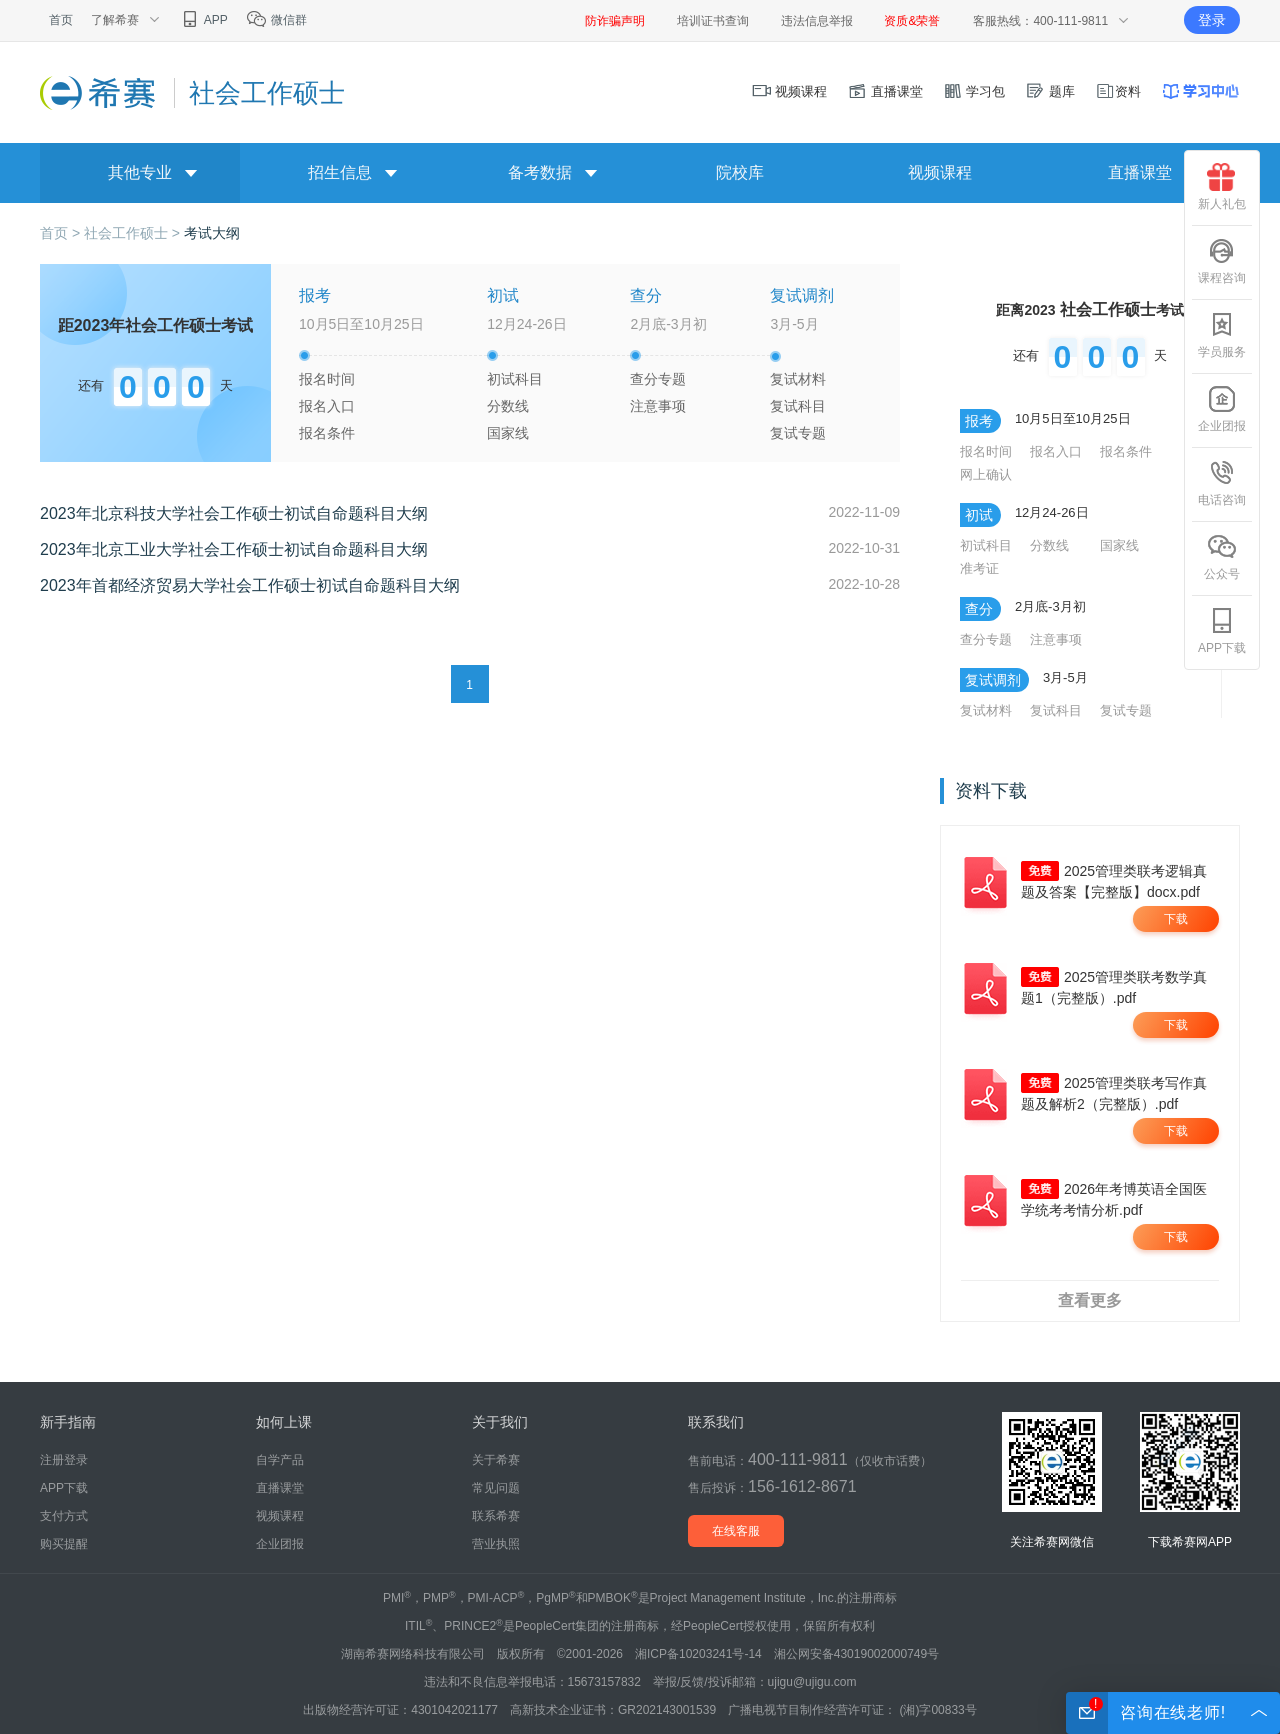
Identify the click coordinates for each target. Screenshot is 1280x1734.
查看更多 (1090, 1300)
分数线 (508, 406)
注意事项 (658, 406)
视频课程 (790, 91)
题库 (1050, 91)
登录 (1212, 20)
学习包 (974, 91)
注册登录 (64, 1460)
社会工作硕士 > (134, 233)
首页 (61, 20)
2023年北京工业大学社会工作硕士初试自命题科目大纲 (234, 549)
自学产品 (280, 1460)
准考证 (979, 568)
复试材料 (798, 379)
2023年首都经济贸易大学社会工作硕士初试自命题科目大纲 (250, 585)
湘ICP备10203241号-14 (698, 1654)
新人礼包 (1222, 187)
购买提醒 (64, 1544)
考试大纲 (212, 233)
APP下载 (1222, 631)
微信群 (276, 20)
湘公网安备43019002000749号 (856, 1654)
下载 (1176, 919)
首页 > (62, 233)
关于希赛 (496, 1460)
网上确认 (986, 474)
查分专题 (658, 379)
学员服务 (1222, 335)
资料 (1118, 91)
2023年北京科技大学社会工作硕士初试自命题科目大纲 (234, 513)
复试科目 (798, 406)
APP (203, 20)
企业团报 (1222, 409)
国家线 (508, 433)
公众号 (1222, 557)
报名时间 (327, 379)
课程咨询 (1222, 261)
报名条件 (327, 433)
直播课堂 (885, 91)
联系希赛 (496, 1516)
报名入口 (327, 406)
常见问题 (496, 1488)
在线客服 (736, 1531)
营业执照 (496, 1544)
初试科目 (515, 379)
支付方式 (64, 1516)
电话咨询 (1222, 483)
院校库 (740, 172)
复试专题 (798, 433)
